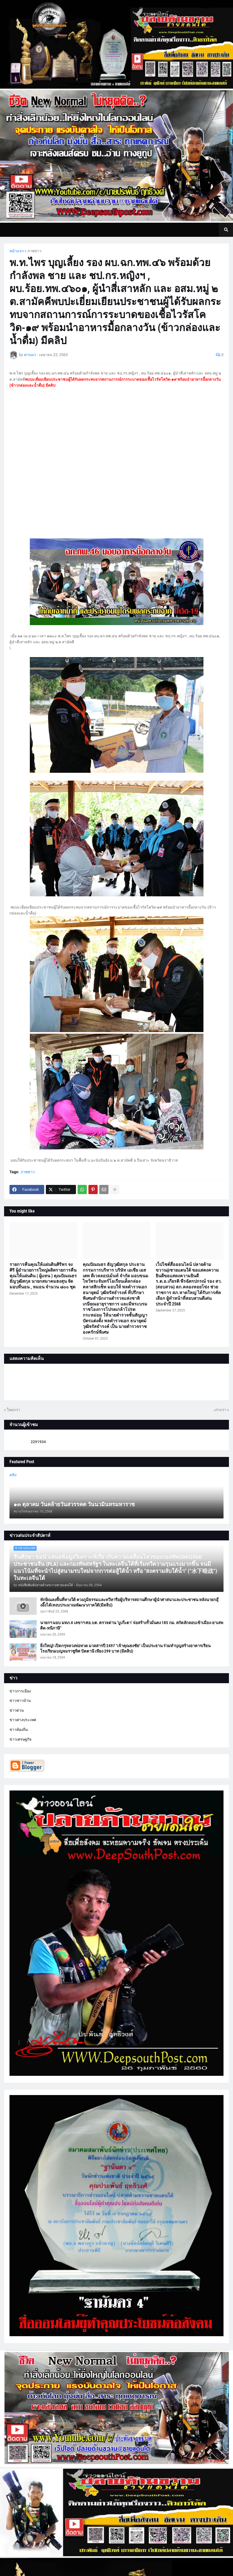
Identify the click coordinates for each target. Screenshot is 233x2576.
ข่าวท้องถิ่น (18, 1729)
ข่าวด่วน (16, 1710)
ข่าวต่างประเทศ (22, 1720)
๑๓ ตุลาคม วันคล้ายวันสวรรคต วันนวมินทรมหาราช (74, 1504)
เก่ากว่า (220, 1410)
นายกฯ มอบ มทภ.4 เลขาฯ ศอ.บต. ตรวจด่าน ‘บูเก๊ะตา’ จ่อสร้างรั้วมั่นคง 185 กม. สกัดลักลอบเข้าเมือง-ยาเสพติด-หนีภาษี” (131, 1625)
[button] (226, 230)
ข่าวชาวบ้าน (20, 1700)
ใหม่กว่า (13, 1410)
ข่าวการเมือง (20, 1691)
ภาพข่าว (34, 251)
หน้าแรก (16, 251)
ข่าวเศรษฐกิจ (20, 1739)
